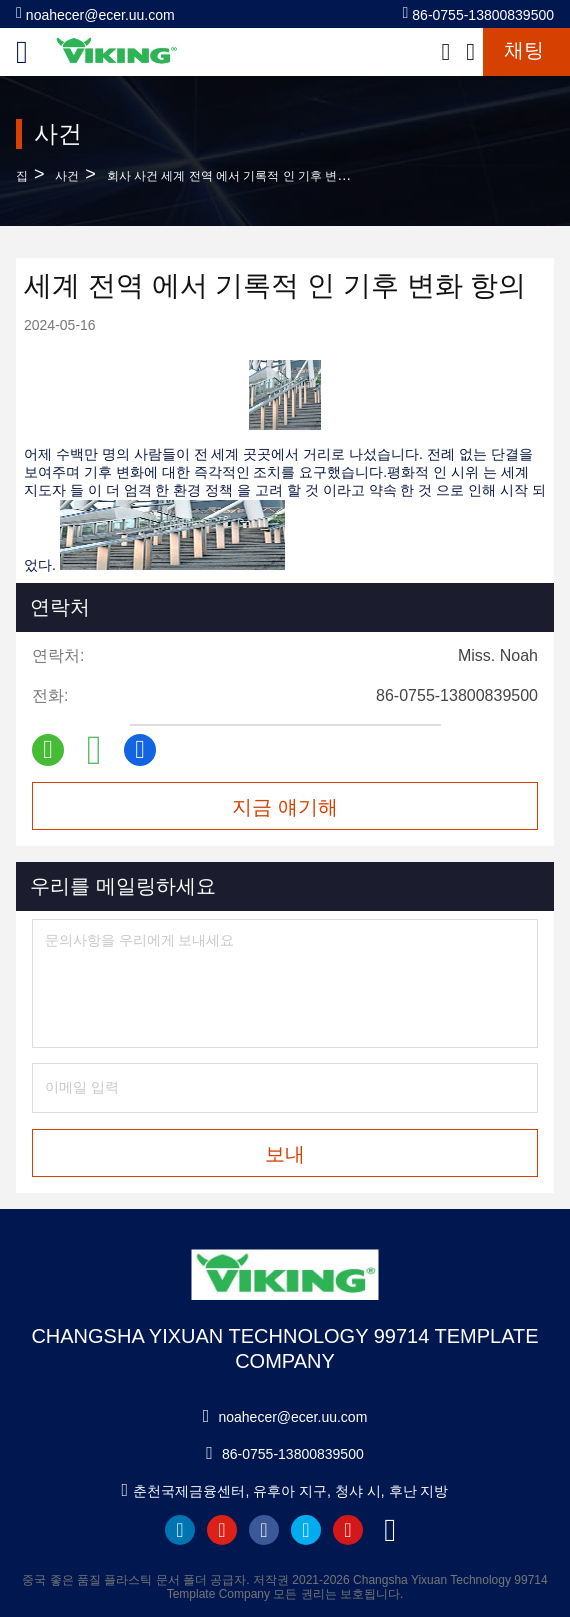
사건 (67, 176)
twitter (306, 1530)
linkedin (180, 1530)
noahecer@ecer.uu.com (95, 13)
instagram (348, 1530)
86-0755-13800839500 (478, 13)
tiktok (390, 1530)
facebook (264, 1530)
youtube (222, 1530)
